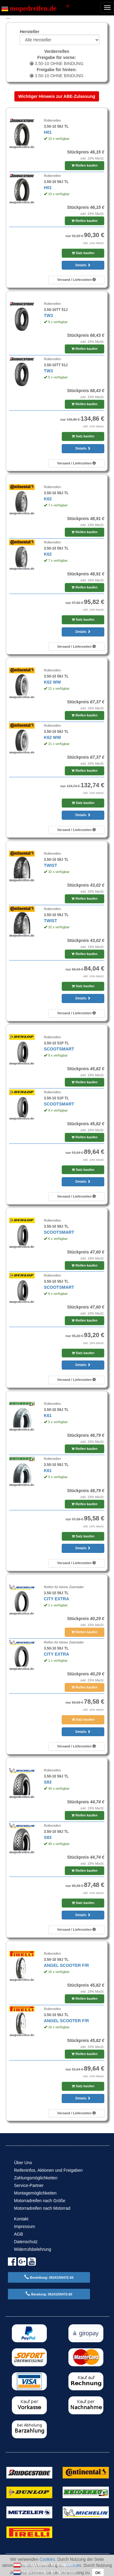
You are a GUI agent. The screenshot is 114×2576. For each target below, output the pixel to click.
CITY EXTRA (56, 1598)
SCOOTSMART (59, 1049)
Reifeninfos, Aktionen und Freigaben (48, 2170)
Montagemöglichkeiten (35, 2193)
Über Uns (23, 2162)
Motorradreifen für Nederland (45, 2572)
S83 (47, 1782)
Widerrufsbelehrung (32, 2249)
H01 (48, 132)
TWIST (50, 865)
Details (83, 265)
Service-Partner (28, 2185)
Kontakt (21, 2218)
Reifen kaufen (84, 165)
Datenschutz (26, 2241)
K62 (48, 498)
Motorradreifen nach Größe (39, 2200)
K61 (48, 1415)
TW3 (48, 315)
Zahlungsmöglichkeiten (35, 2177)
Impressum (24, 2226)
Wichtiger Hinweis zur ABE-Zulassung (56, 96)
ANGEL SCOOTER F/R (66, 1965)
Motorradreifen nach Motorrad (42, 2208)
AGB (18, 2234)
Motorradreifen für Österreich (45, 2564)
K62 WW (52, 682)
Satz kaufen (83, 253)
